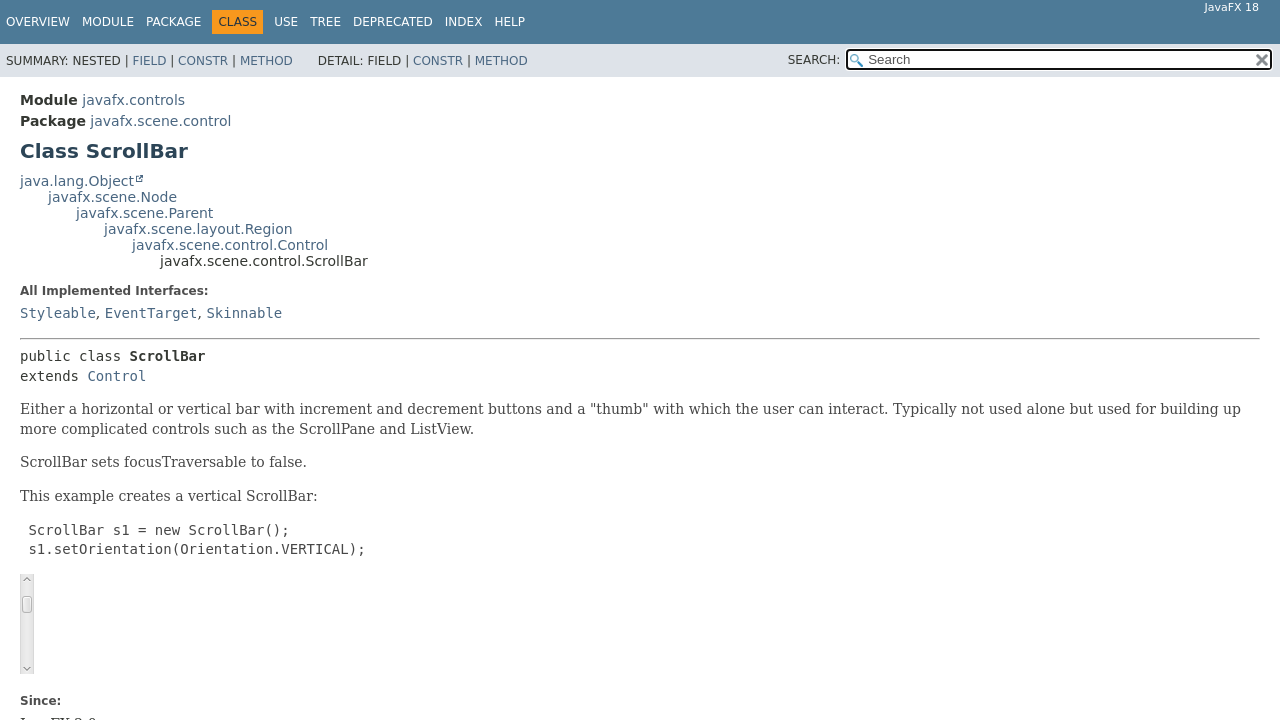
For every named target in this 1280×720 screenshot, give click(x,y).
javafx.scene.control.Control (230, 245)
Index (464, 22)
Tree (325, 22)
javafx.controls (133, 100)
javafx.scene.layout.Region (198, 229)
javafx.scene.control (160, 121)
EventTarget (151, 313)
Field (149, 61)
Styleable (58, 313)
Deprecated (393, 22)
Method (266, 61)
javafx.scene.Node (112, 197)
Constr (203, 61)
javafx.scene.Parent (144, 213)
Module (108, 22)
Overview (38, 22)
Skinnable (244, 313)
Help (509, 22)
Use (286, 22)
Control (116, 376)
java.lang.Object (77, 181)
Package (173, 22)
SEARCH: (814, 60)
